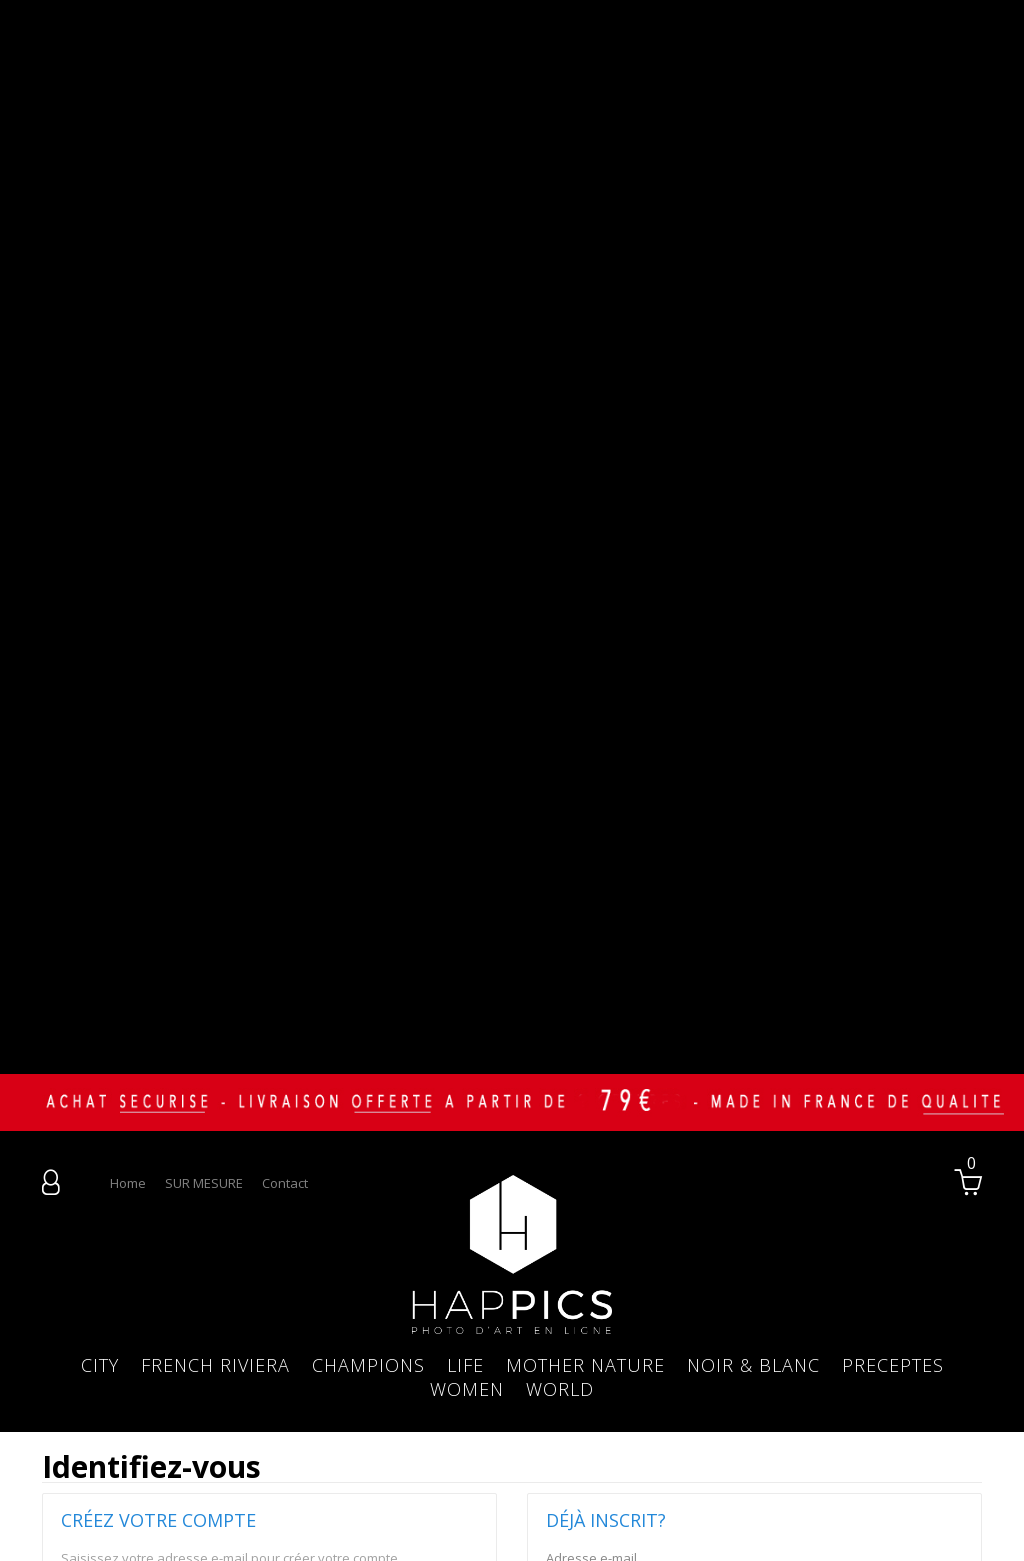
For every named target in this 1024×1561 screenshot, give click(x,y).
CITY (100, 1007)
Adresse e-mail (106, 1231)
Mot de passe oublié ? (612, 1341)
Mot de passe (587, 1265)
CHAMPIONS (368, 1007)
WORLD (560, 1031)
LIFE (465, 1007)
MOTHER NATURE (585, 1007)
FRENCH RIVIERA (215, 1007)
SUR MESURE (204, 825)
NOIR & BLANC (753, 1007)
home (128, 825)
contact (285, 825)
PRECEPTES (893, 1007)
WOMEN (467, 1031)
